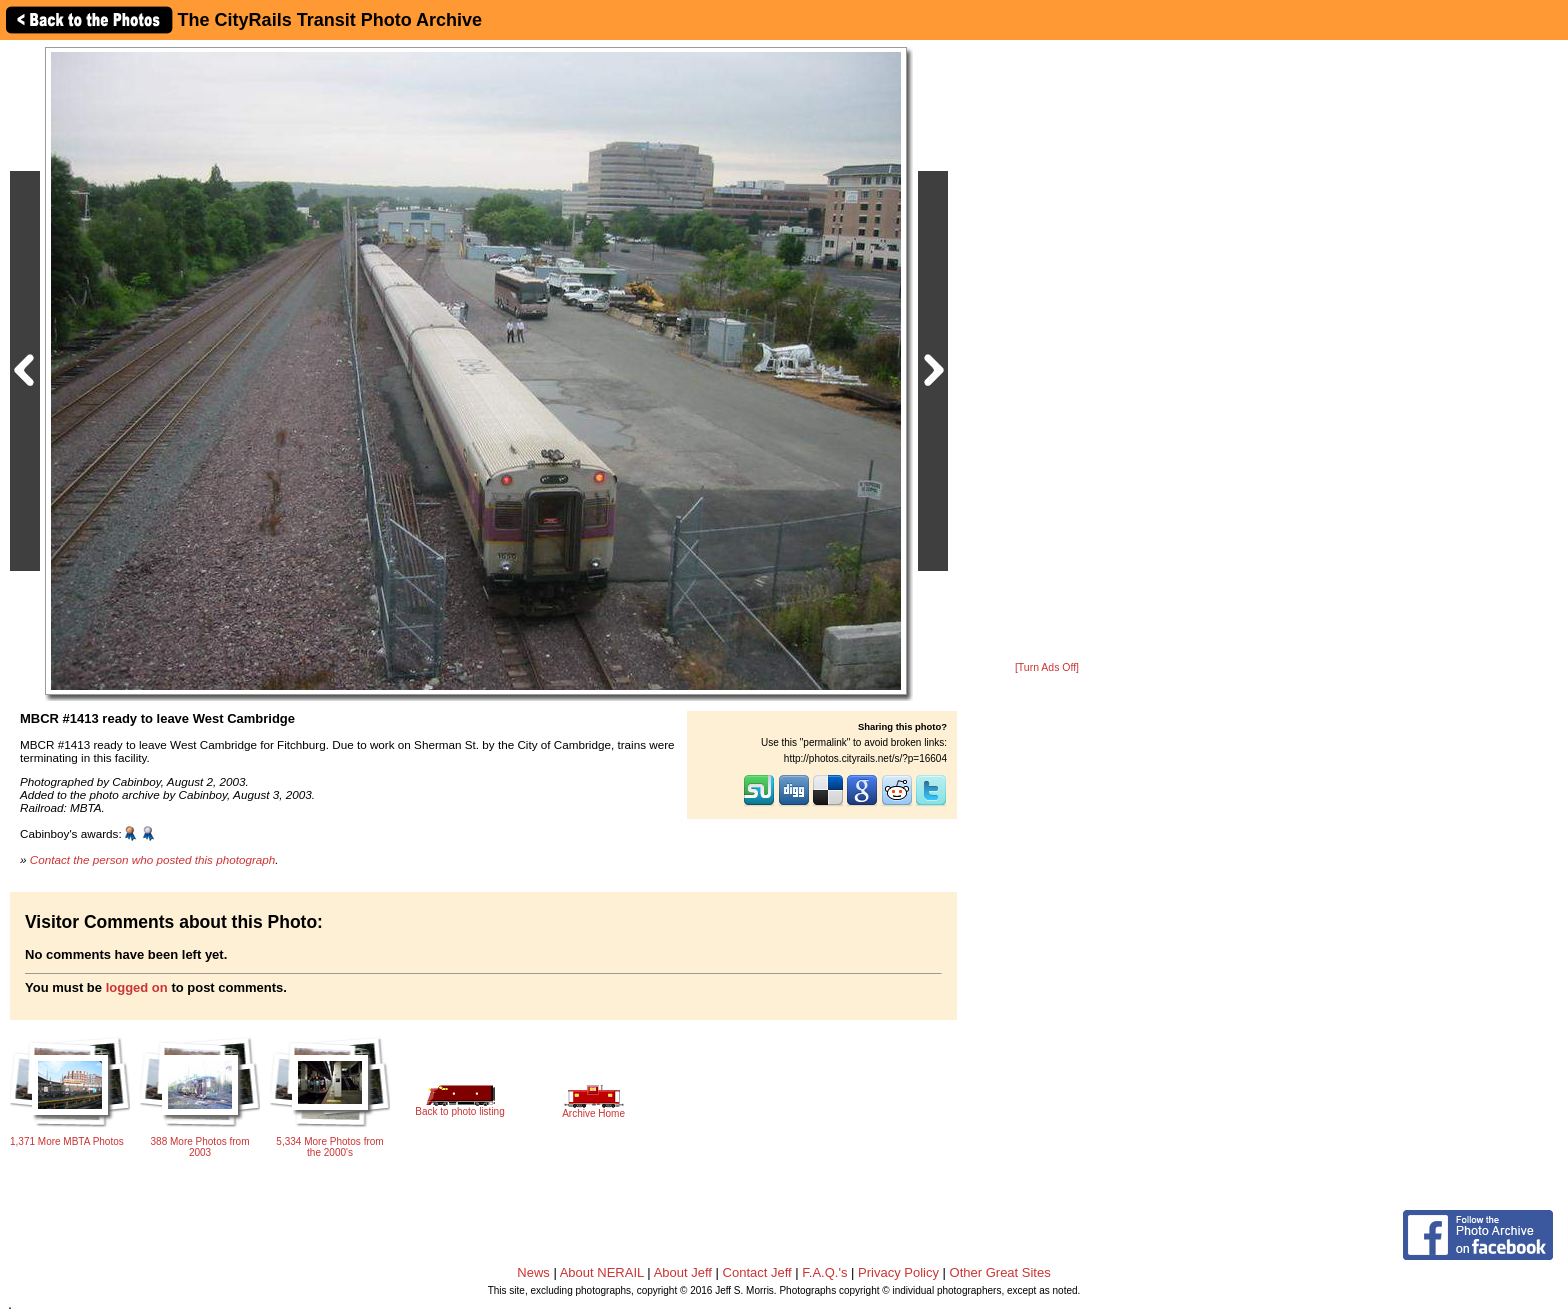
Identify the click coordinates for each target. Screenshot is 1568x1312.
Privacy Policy (898, 1272)
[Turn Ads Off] (1047, 667)
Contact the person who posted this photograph (153, 859)
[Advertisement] (1047, 352)
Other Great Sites (1000, 1272)
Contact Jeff (757, 1272)
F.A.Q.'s (824, 1272)
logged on (137, 987)
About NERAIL (602, 1272)
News (533, 1272)
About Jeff (683, 1272)
